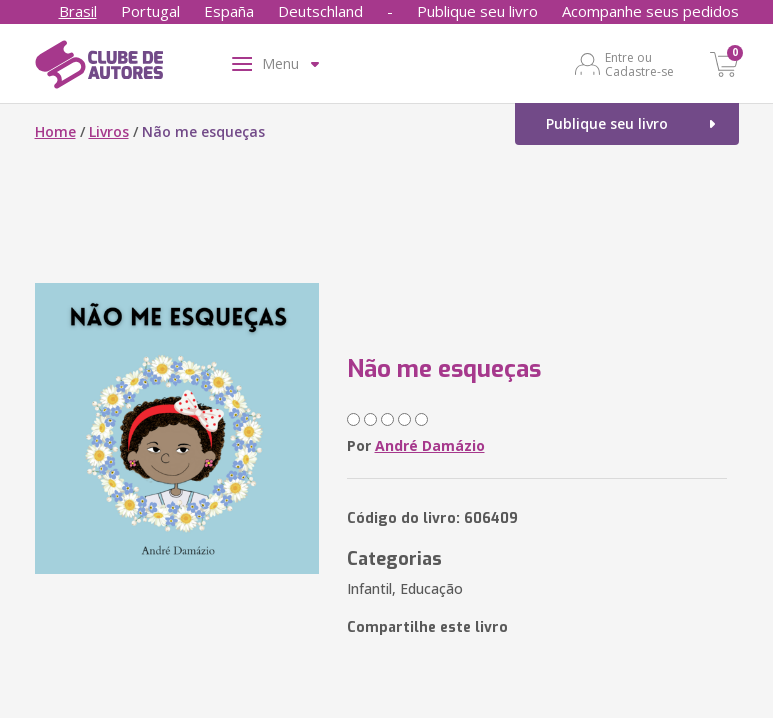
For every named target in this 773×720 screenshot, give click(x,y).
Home (55, 131)
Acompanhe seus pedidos (650, 11)
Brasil (78, 11)
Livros (109, 131)
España (229, 11)
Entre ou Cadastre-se (639, 64)
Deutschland (320, 11)
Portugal (150, 11)
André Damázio (430, 445)
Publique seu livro (477, 11)
